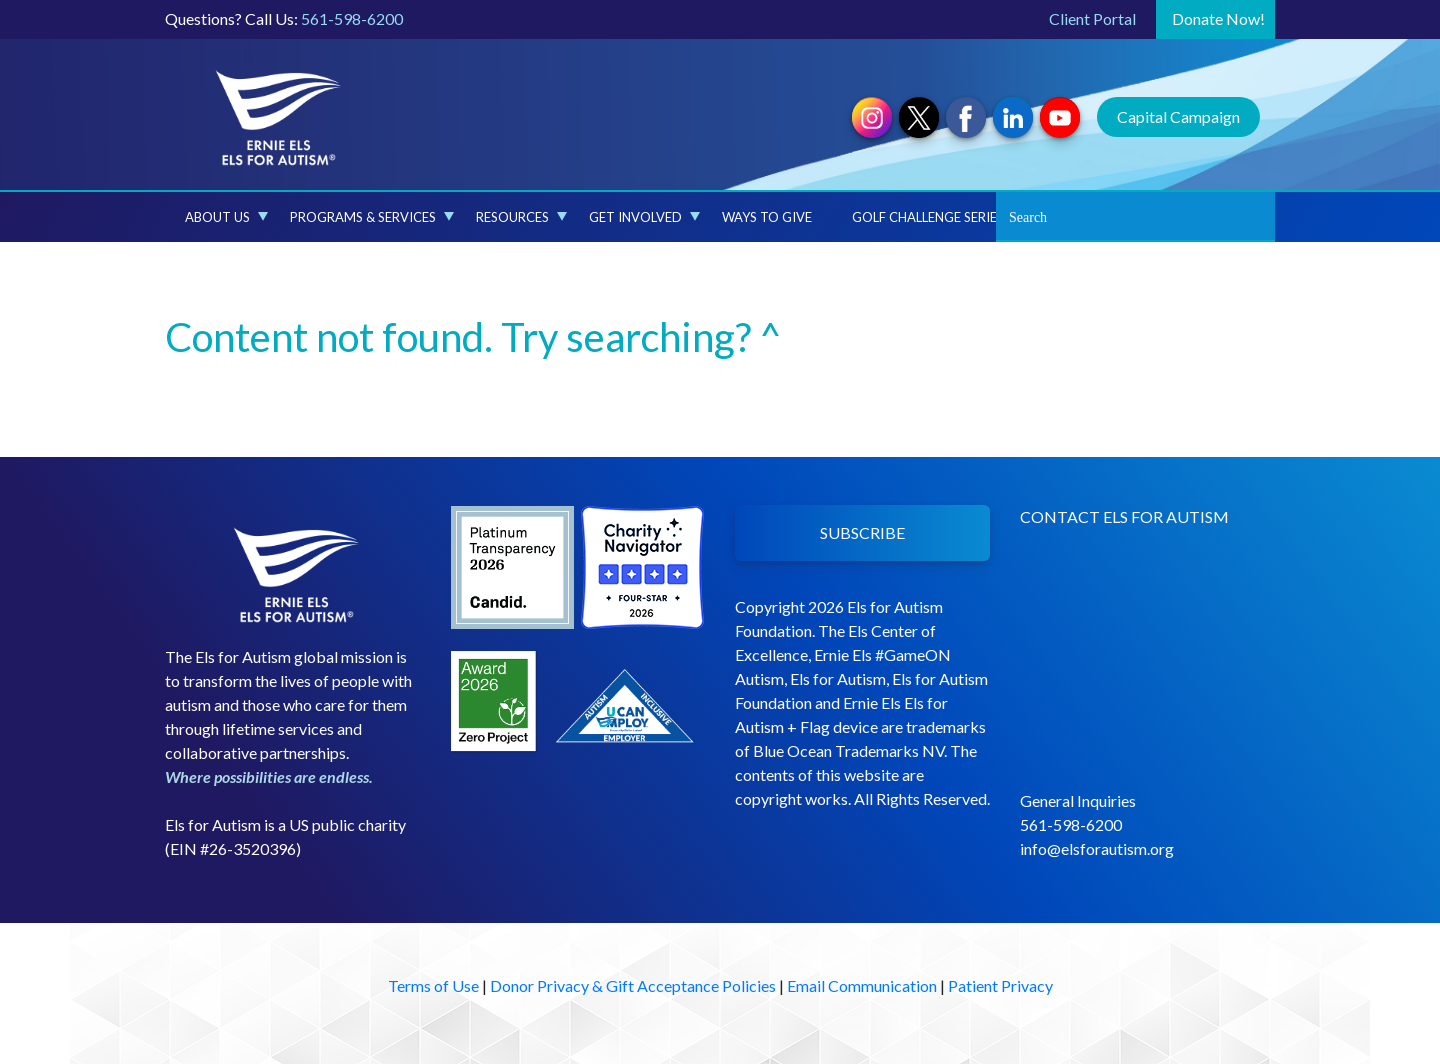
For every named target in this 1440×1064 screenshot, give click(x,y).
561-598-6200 (352, 18)
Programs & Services (372, 217)
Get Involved (644, 217)
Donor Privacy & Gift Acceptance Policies (633, 985)
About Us (226, 217)
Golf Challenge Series (928, 217)
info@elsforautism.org (1097, 848)
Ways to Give (767, 217)
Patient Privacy (1000, 985)
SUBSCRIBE (862, 532)
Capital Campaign (1178, 116)
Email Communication (862, 985)
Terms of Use (433, 985)
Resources (521, 217)
